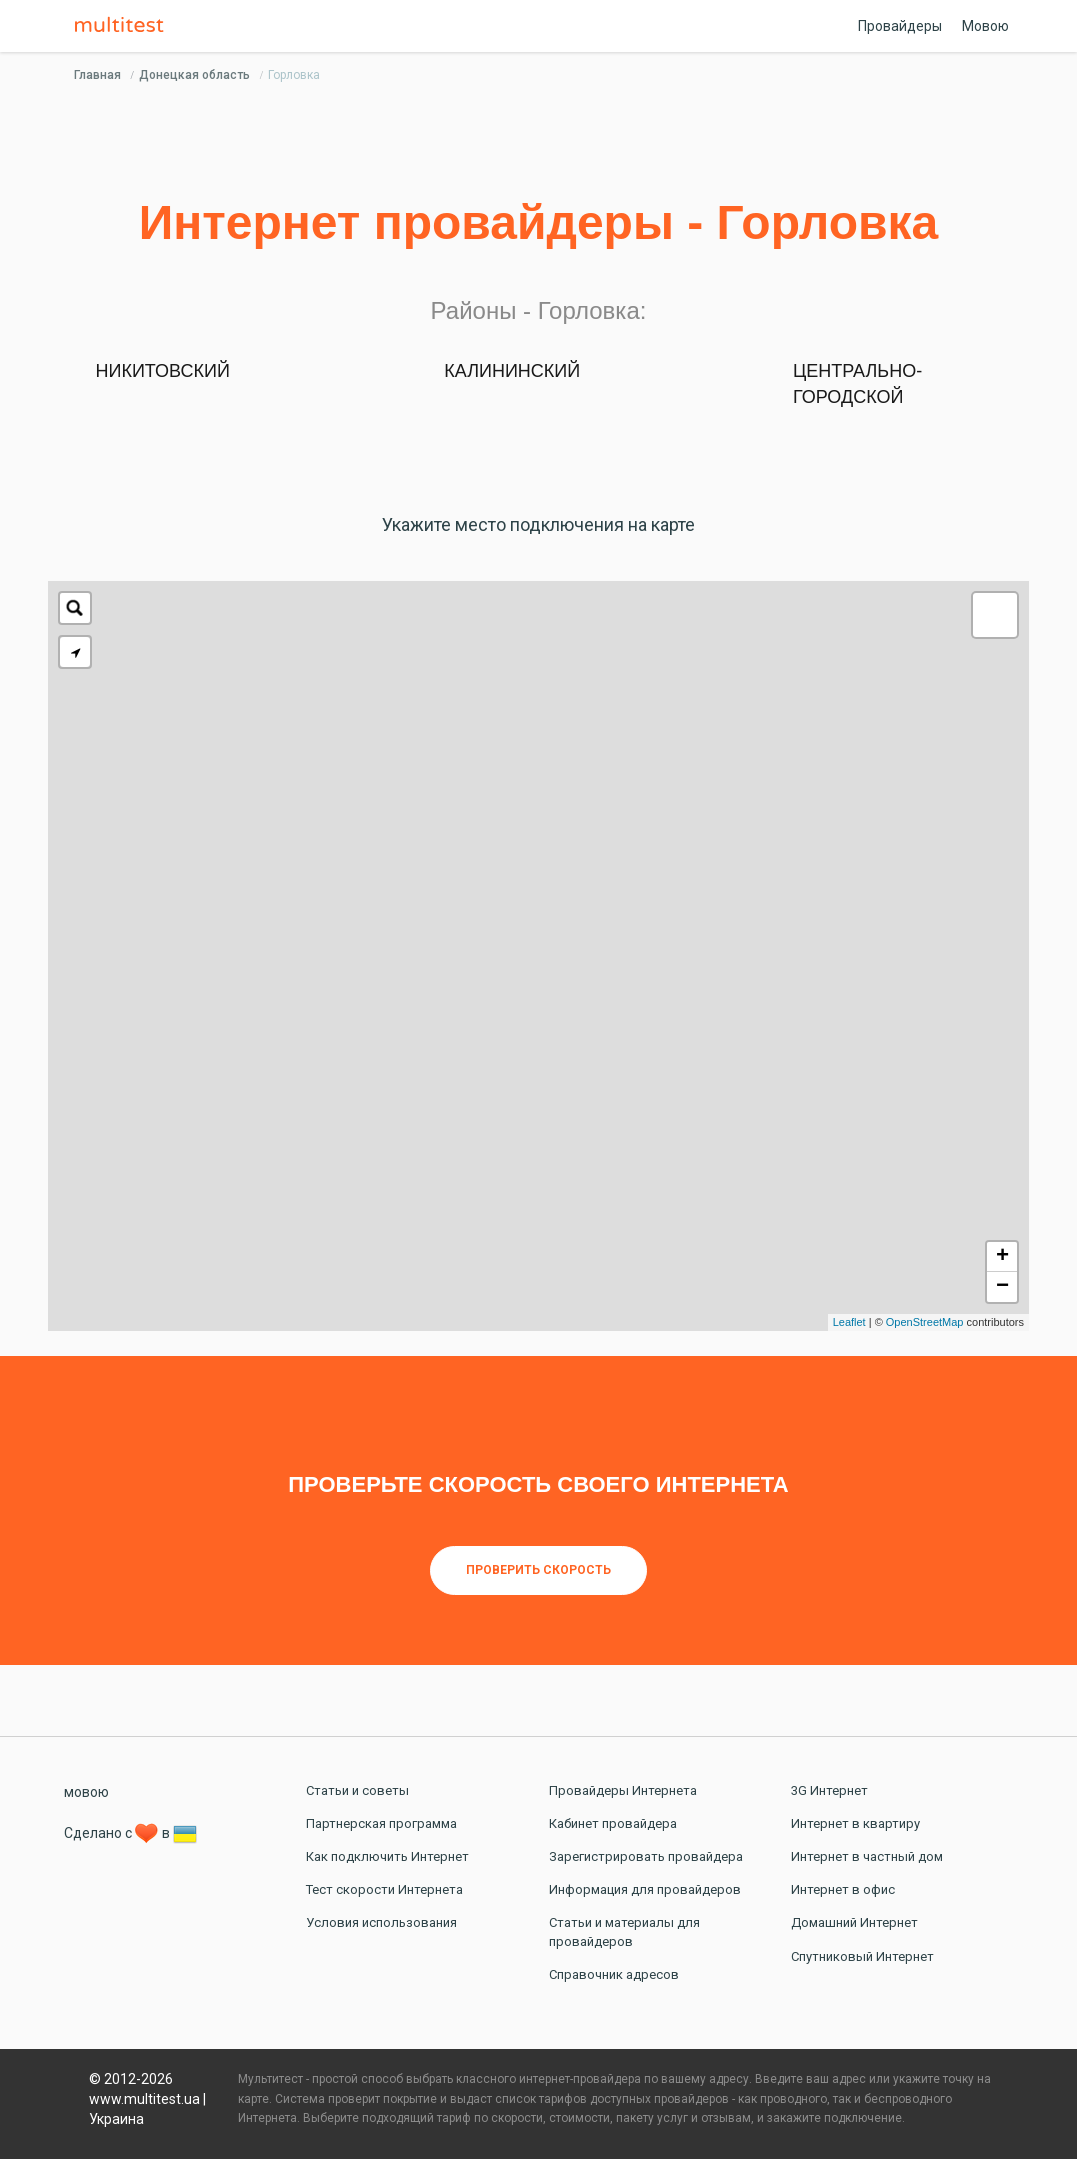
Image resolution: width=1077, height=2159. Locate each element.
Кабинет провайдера (613, 1823)
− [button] (1002, 1287)
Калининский (512, 371)
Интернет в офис (843, 1889)
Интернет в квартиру (855, 1823)
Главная (97, 75)
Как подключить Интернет (387, 1856)
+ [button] (1002, 1257)
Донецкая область (194, 75)
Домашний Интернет (854, 1922)
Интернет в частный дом (867, 1856)
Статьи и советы (357, 1790)
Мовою (985, 26)
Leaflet (849, 1322)
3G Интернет (829, 1790)
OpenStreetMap (925, 1322)
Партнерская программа (381, 1823)
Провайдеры (900, 26)
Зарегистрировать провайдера (646, 1856)
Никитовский (163, 371)
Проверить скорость (538, 1570)
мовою (86, 1792)
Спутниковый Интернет (862, 1956)
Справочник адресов (614, 1974)
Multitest (124, 26)
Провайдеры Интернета (623, 1790)
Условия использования (381, 1922)
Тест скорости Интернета (384, 1889)
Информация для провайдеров (645, 1889)
